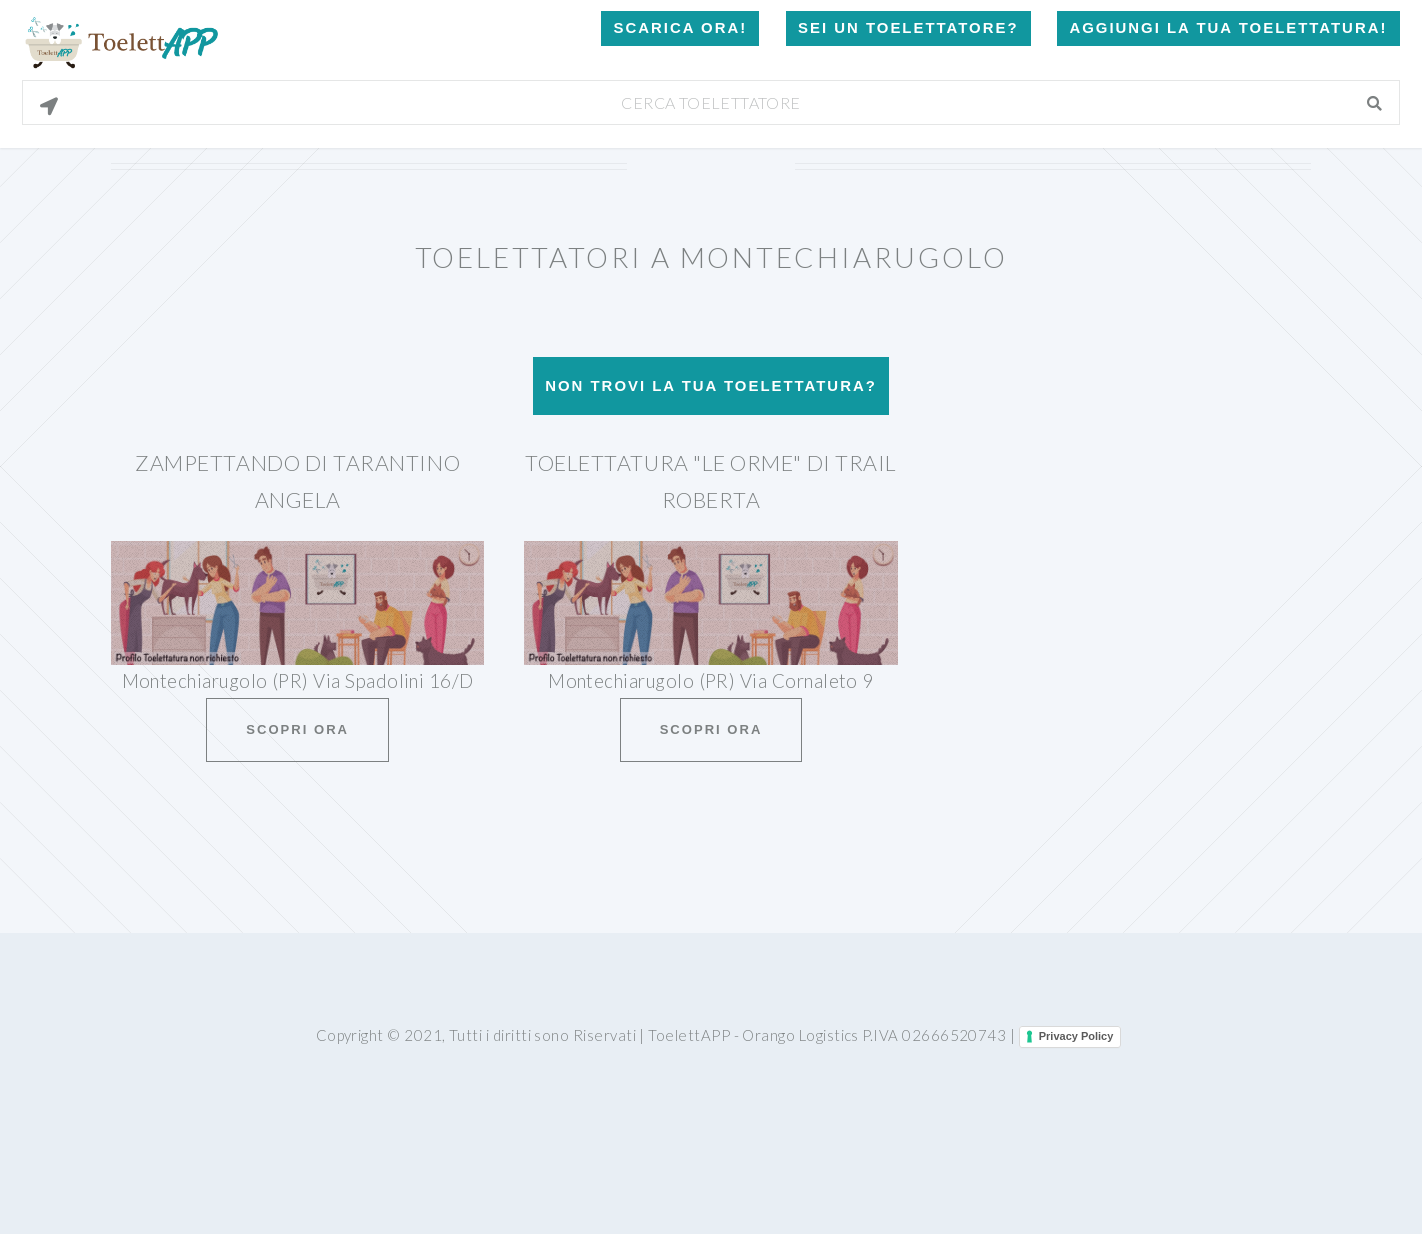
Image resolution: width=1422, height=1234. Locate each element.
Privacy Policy (1076, 1036)
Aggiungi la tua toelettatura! (1228, 27)
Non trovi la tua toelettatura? (711, 385)
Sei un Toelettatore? (908, 27)
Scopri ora (297, 729)
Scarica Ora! (680, 27)
